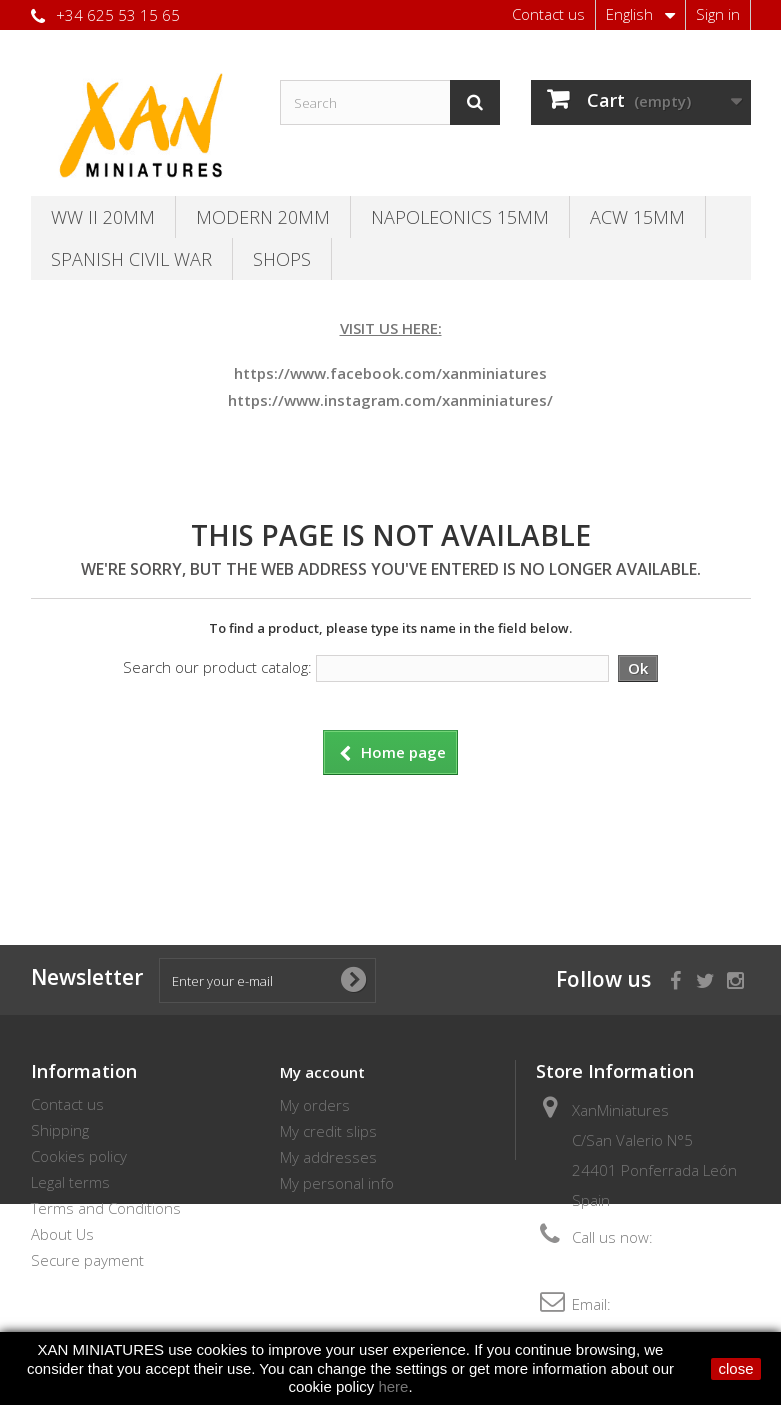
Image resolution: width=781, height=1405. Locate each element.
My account (322, 1072)
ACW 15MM (637, 217)
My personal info (337, 1183)
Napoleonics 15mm (460, 217)
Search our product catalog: (217, 667)
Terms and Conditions (106, 1208)
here (393, 1386)
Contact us (548, 14)
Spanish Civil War (131, 259)
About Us (62, 1234)
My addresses (328, 1157)
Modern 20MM (263, 217)
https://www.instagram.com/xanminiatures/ (390, 400)
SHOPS (282, 259)
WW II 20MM (103, 217)
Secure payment (87, 1260)
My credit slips (328, 1131)
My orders (315, 1105)
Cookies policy (79, 1156)
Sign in (718, 14)
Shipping (60, 1130)
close (735, 1368)
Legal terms (70, 1182)
